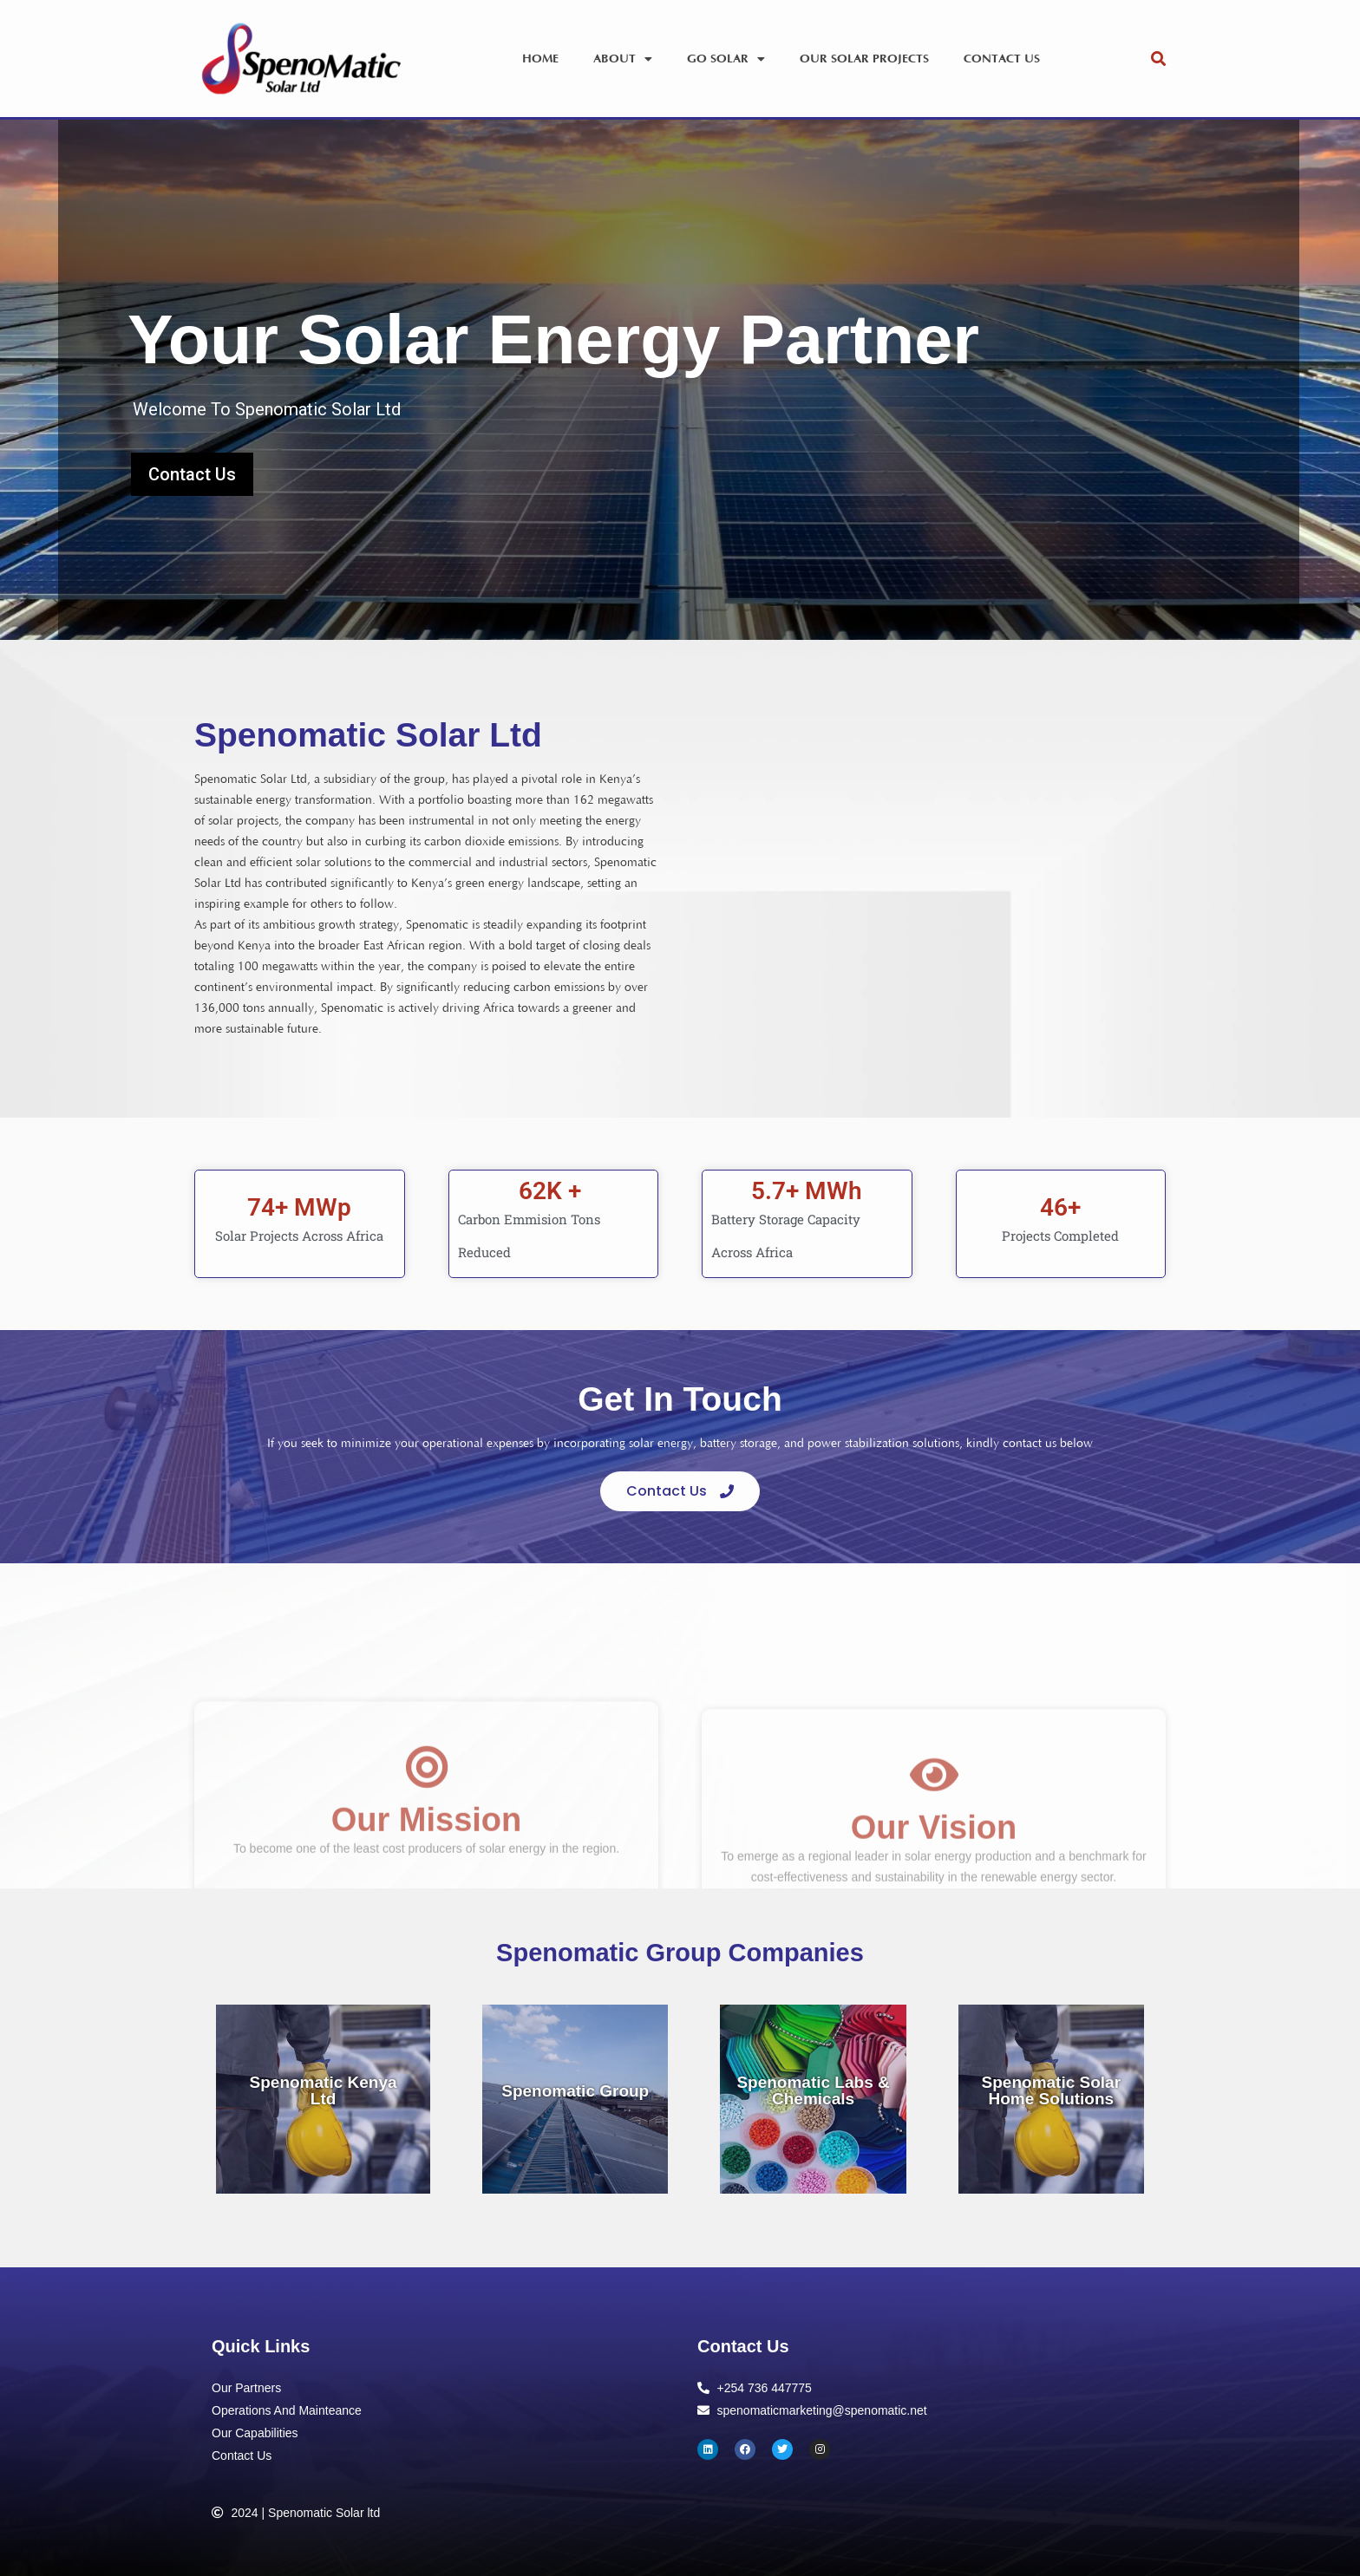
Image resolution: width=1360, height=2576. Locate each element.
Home (540, 59)
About (622, 59)
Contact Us (1002, 59)
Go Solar (726, 59)
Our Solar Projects (864, 59)
